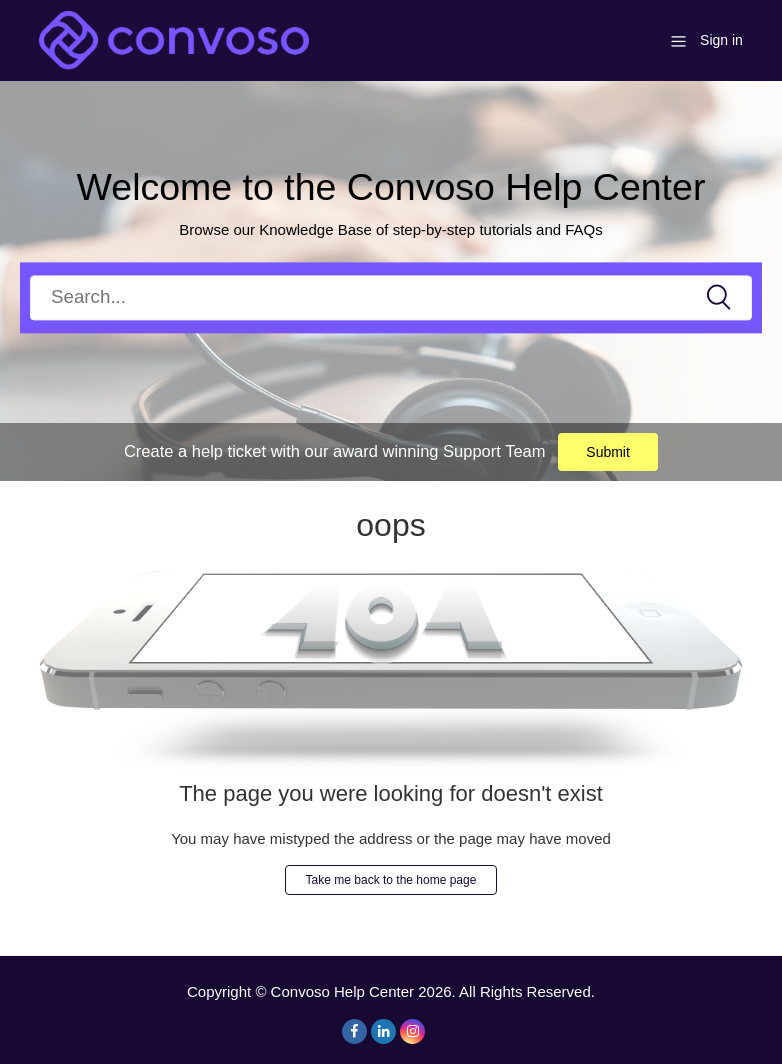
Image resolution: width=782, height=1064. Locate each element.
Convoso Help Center (342, 991)
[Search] (391, 297)
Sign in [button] (721, 40)
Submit (608, 452)
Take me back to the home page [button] (391, 880)
